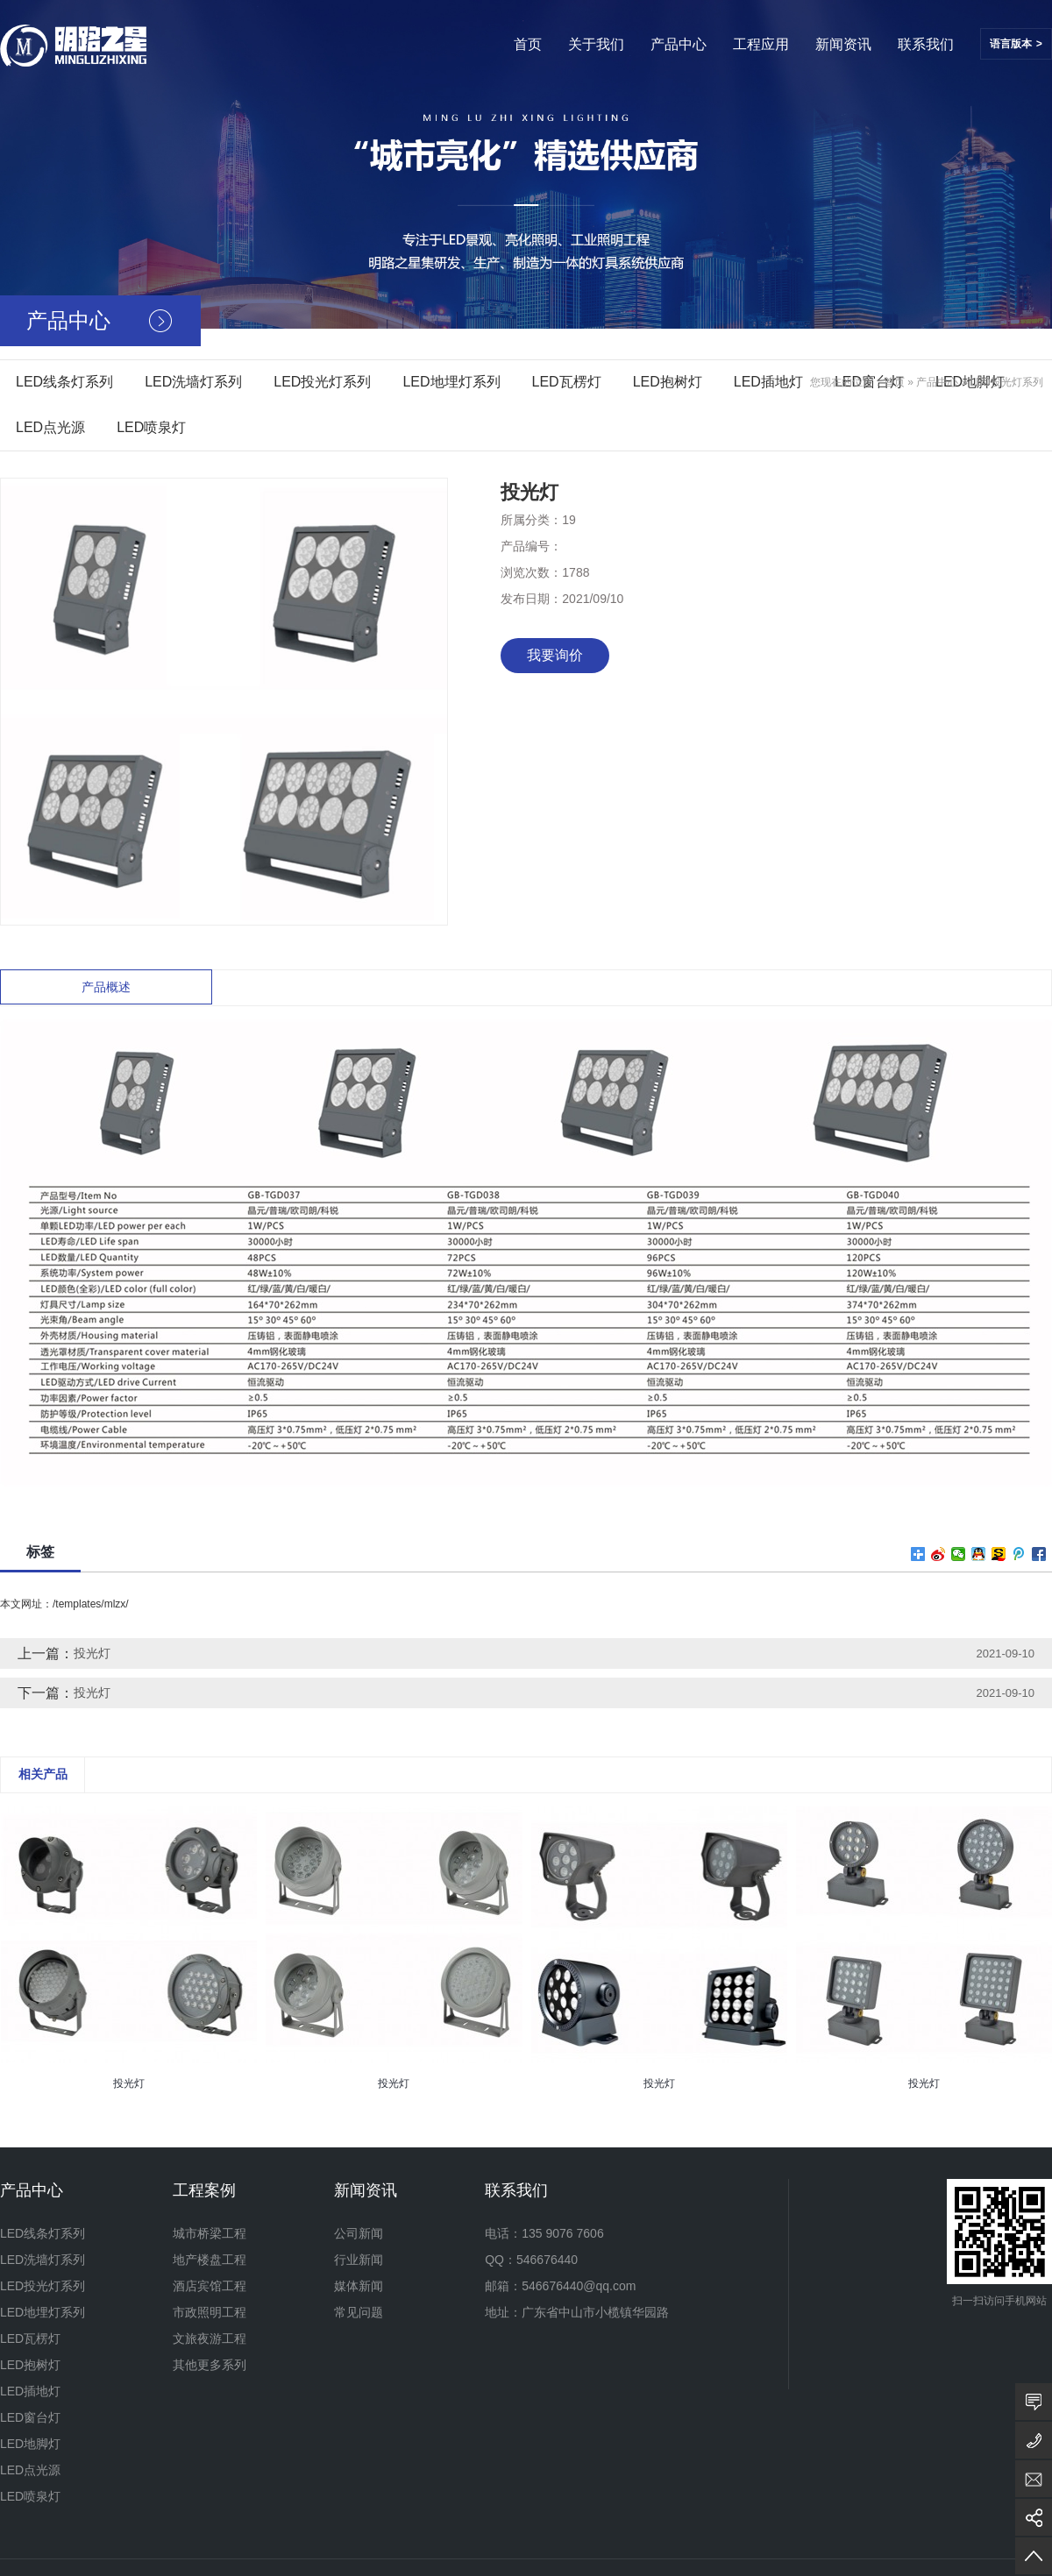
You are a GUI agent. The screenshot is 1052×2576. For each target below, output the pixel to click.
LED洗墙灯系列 (193, 381)
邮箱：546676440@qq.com (560, 2286)
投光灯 (92, 1653)
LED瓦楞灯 (566, 381)
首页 (528, 44)
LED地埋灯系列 (451, 381)
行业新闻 (358, 2260)
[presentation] (11, 2096)
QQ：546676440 (531, 2260)
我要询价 (555, 655)
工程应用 (761, 44)
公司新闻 (358, 2233)
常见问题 (358, 2312)
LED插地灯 (768, 381)
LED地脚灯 (30, 2444)
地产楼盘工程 (209, 2260)
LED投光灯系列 (322, 381)
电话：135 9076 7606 (544, 2233)
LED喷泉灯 (151, 427)
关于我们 (596, 44)
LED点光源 (50, 427)
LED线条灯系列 (64, 381)
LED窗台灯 (30, 2417)
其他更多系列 (209, 2365)
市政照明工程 (209, 2312)
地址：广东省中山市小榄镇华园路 (577, 2312)
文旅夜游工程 (209, 2338)
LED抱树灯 (667, 381)
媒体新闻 (358, 2286)
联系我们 (926, 44)
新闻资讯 (843, 44)
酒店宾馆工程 (209, 2286)
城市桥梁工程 (209, 2233)
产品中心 (678, 44)
